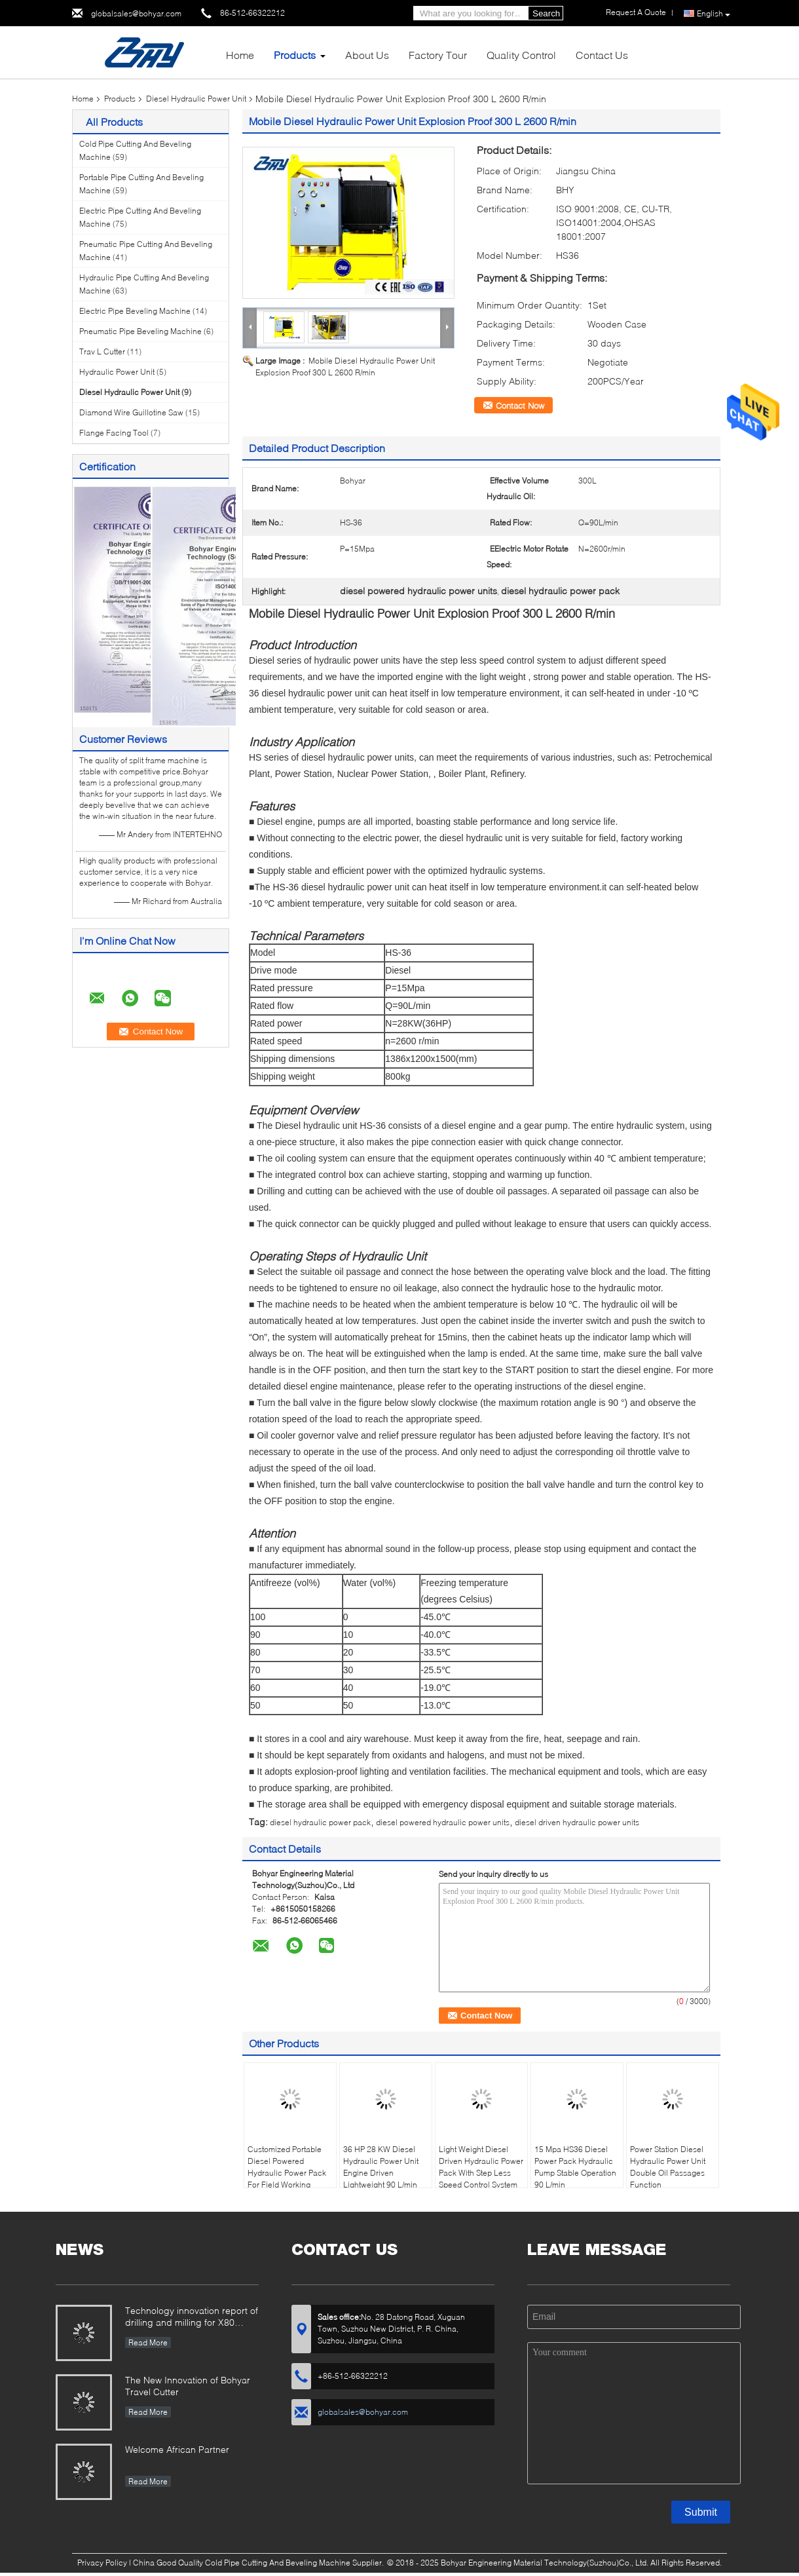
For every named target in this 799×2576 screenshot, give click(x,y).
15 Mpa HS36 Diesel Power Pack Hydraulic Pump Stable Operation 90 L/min (575, 2166)
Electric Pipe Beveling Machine (135, 311)
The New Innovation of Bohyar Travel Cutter (187, 2385)
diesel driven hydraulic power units (577, 1822)
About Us (367, 54)
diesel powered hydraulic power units (443, 1822)
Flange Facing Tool (114, 433)
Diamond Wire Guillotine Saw (131, 412)
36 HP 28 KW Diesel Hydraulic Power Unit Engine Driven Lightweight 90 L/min (380, 2166)
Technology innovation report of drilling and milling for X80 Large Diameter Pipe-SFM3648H (191, 2317)
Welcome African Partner (177, 2449)
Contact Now (520, 405)
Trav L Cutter (102, 351)
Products (295, 54)
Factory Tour (438, 54)
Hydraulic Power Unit (117, 372)
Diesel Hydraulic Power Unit (196, 99)
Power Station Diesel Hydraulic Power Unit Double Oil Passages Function (667, 2166)
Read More (148, 2342)
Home (240, 54)
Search (546, 13)
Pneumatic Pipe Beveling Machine (140, 331)
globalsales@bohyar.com (136, 13)
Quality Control (521, 54)
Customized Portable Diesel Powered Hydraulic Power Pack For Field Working (287, 2166)
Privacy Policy (102, 2562)
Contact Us (602, 54)
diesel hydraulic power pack (320, 1822)
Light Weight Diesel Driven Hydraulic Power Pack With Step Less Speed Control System (481, 2166)
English (713, 14)
